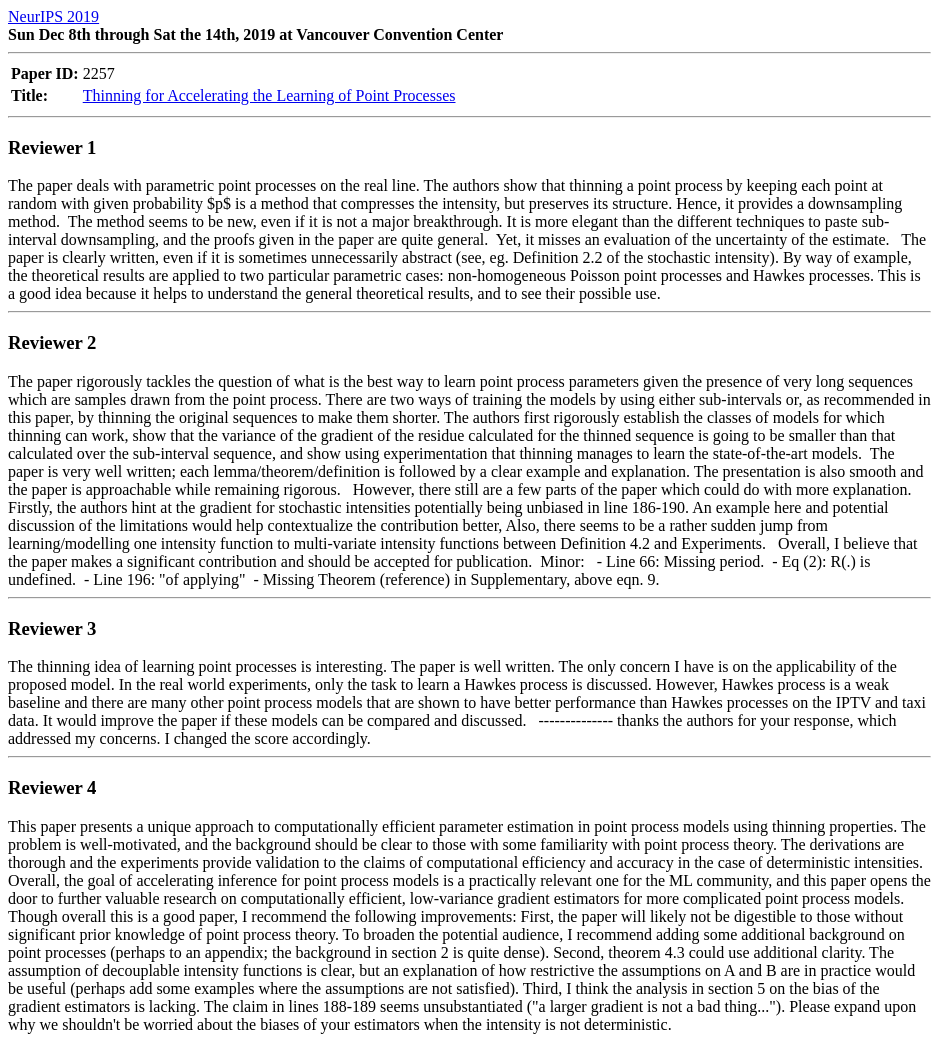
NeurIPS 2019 (53, 16)
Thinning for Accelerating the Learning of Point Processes (269, 95)
